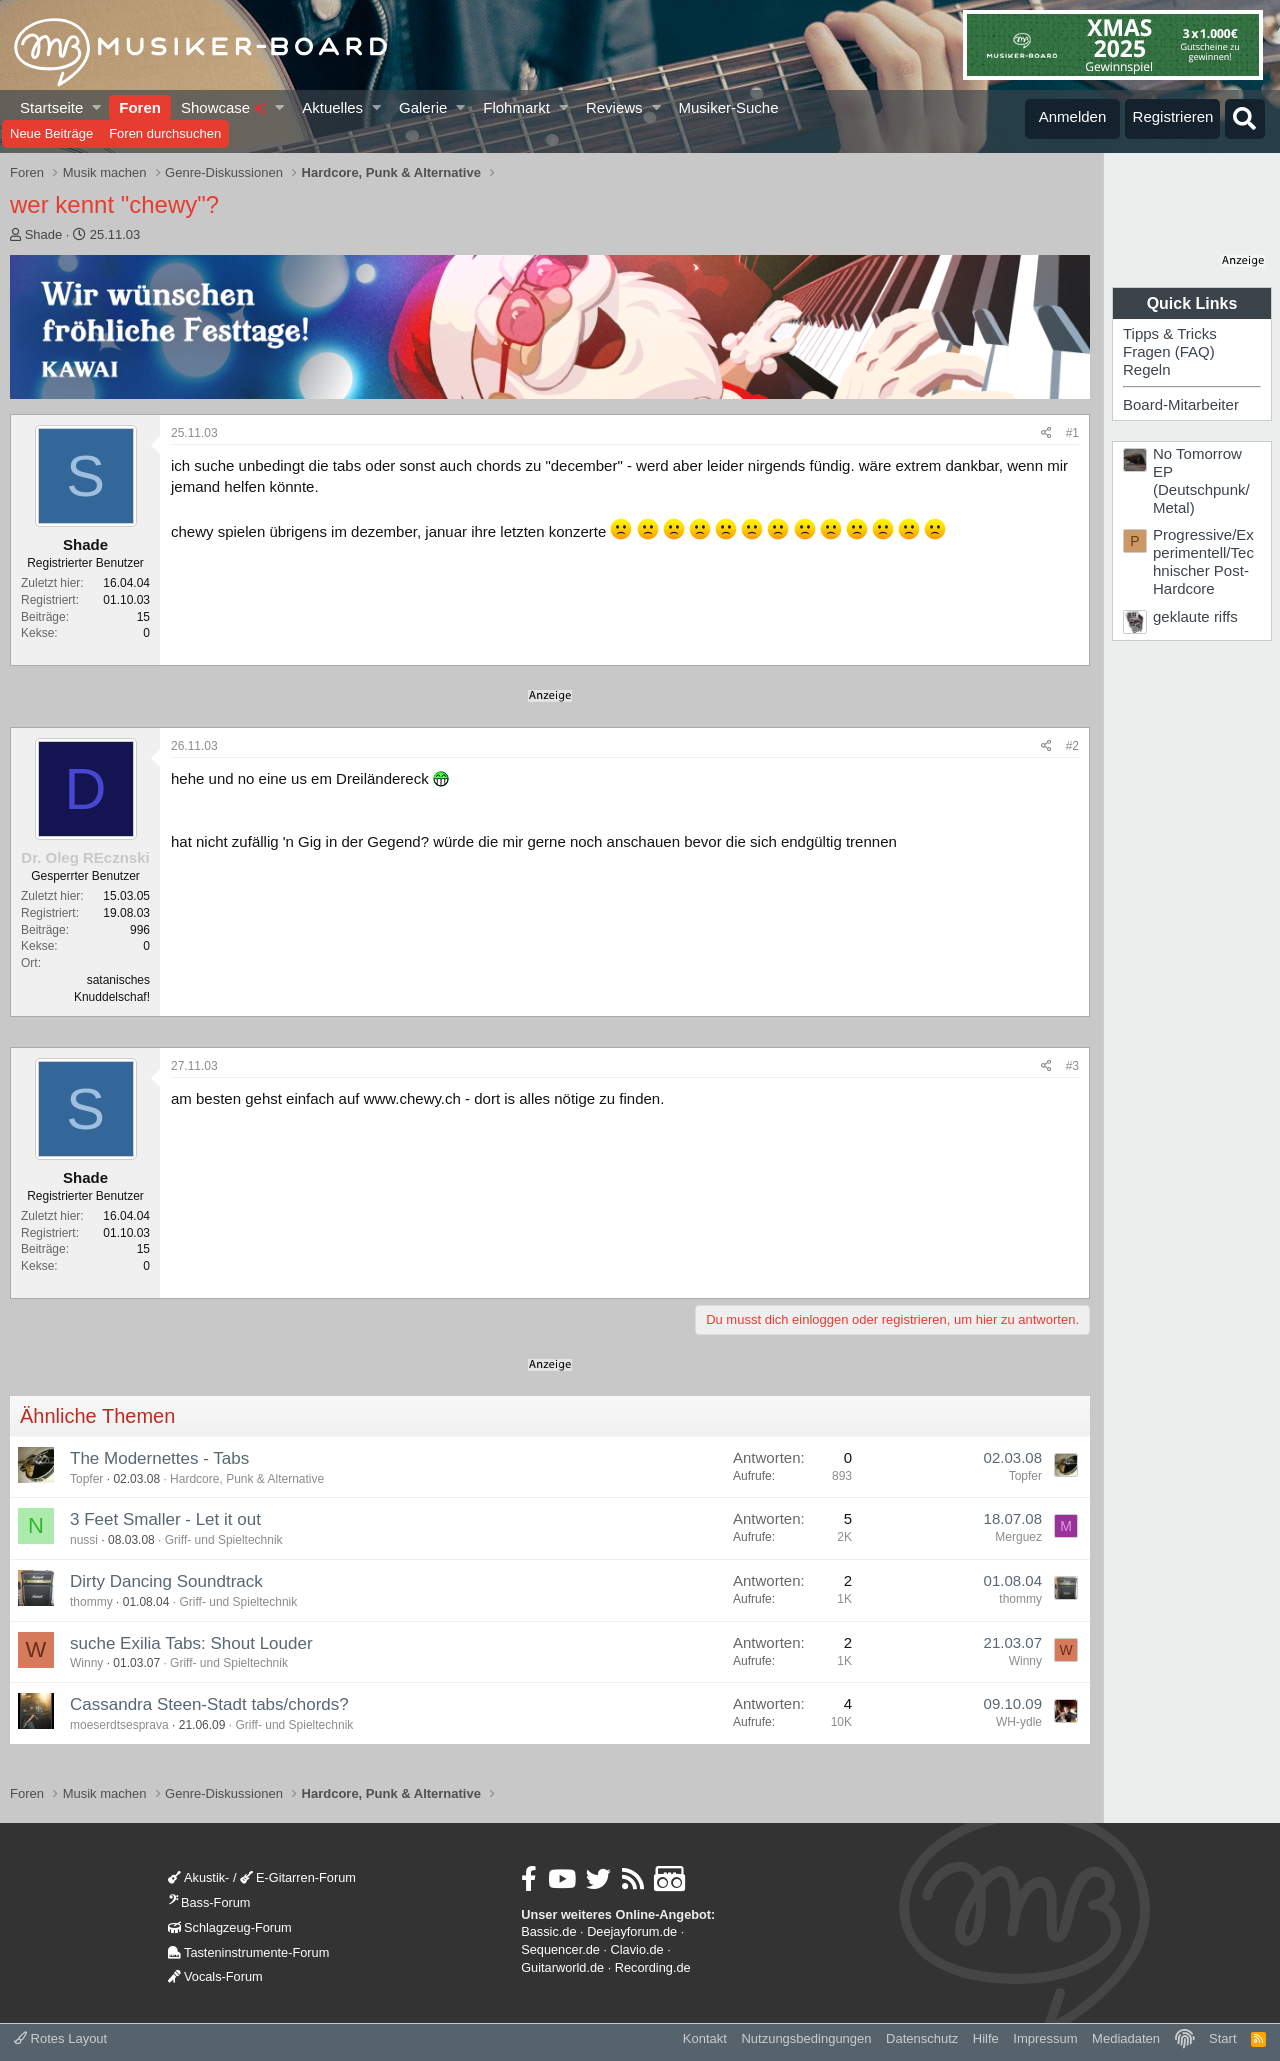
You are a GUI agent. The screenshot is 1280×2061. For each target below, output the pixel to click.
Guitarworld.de (562, 1967)
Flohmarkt (516, 107)
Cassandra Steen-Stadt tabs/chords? (209, 1704)
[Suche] (1245, 119)
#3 (1072, 1066)
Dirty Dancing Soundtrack (166, 1581)
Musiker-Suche (728, 107)
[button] (97, 107)
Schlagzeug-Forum (230, 1927)
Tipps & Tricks (1170, 333)
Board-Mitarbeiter (1181, 404)
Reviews (614, 107)
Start (1222, 2038)
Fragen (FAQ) (1169, 351)
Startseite (51, 107)
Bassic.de (548, 1931)
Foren (140, 107)
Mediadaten (1126, 2038)
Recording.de (653, 1967)
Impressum (1045, 2038)
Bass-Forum (209, 1902)
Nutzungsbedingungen (806, 2038)
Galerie (423, 107)
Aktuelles (332, 107)
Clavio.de (637, 1949)
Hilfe (986, 2038)
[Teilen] (1046, 433)
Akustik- (198, 1877)
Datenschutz (922, 2038)
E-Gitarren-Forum (298, 1877)
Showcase (223, 107)
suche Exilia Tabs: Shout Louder (191, 1643)
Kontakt (705, 2038)
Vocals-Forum (215, 1976)
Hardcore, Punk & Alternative (247, 1479)
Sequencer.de (560, 1949)
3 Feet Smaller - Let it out (165, 1519)
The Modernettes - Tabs (159, 1458)
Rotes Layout (60, 2038)
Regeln (1147, 369)
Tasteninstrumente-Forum (248, 1952)
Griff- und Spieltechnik (224, 1540)
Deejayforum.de (632, 1931)
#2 (1072, 746)
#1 (1072, 433)
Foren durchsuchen (165, 133)
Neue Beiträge (51, 133)
